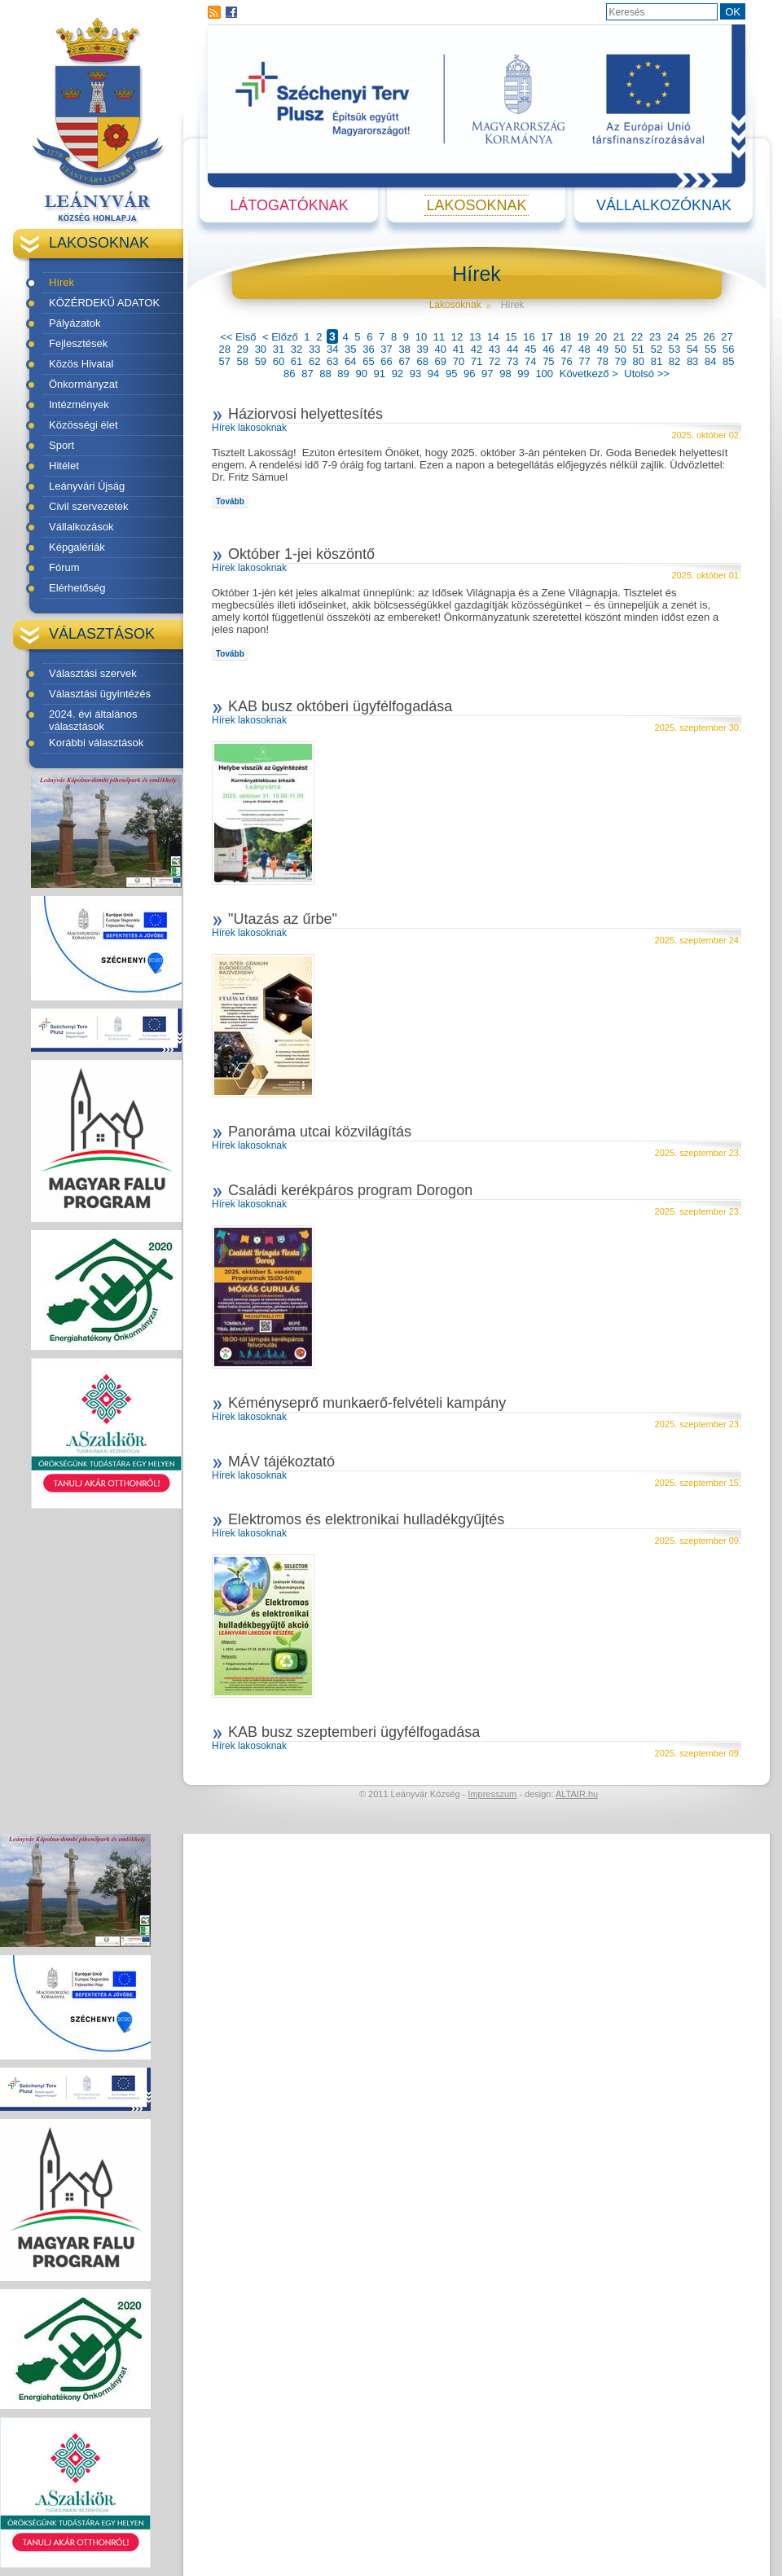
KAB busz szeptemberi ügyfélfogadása (354, 1732)
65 (368, 361)
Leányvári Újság (87, 486)
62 (314, 361)
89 (343, 373)
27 (726, 337)
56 (728, 349)
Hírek (61, 282)
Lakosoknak (476, 205)
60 (278, 361)
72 (494, 361)
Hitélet (64, 465)
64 (350, 361)
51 (638, 349)
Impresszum (492, 1794)
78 (602, 361)
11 (439, 337)
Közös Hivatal (81, 364)
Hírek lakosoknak (249, 427)
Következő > (589, 373)
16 (528, 337)
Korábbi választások (96, 742)
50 (620, 349)
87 (307, 373)
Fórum (64, 567)
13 (475, 337)
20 (601, 337)
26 (708, 337)
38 (404, 349)
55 (710, 349)
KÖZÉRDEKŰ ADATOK (104, 303)
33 (314, 349)
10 (421, 337)
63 (332, 361)
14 (493, 337)
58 (242, 361)
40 (440, 349)
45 (530, 349)
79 (620, 361)
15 (510, 337)
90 (361, 373)
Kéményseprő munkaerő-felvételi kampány (367, 1403)
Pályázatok (75, 323)
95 (451, 373)
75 (548, 361)
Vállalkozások (81, 527)
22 (637, 337)
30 (260, 349)
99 (523, 373)
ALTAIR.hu (577, 1794)
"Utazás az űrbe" (282, 919)
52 (656, 349)
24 (673, 337)
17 (546, 337)
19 (583, 337)
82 (674, 361)
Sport (61, 445)
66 (386, 361)
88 (325, 373)
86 (289, 373)
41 (458, 349)
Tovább (230, 501)
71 (476, 361)
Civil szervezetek (89, 506)
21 (619, 337)
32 (296, 349)
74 (530, 361)
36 (368, 349)
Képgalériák (77, 547)
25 (690, 337)
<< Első (238, 337)
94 (433, 373)
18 (564, 337)
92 (397, 373)
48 (584, 349)
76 (566, 361)
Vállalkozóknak (663, 205)
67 (404, 361)
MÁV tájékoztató (281, 1461)
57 (224, 361)
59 (260, 361)
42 (476, 349)
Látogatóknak (289, 205)
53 (674, 349)
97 (487, 373)
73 (512, 361)
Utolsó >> (647, 373)
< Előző (280, 337)
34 (332, 349)
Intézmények (79, 404)
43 (494, 349)
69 (440, 361)
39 (422, 349)
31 (278, 349)
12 (457, 337)
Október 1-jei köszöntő (301, 554)
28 (224, 349)
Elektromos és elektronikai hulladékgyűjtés (366, 1519)
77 (584, 361)
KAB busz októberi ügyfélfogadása (340, 706)
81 (656, 361)
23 (655, 337)
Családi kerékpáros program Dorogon (350, 1190)
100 (544, 373)
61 (296, 361)
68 (422, 361)
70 (458, 361)
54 (692, 349)
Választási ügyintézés (100, 694)
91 (379, 373)
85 (728, 361)
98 (505, 373)
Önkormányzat (83, 384)
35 (350, 349)
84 (710, 361)
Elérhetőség (77, 588)
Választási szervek (93, 673)
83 (692, 361)
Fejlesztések (78, 343)
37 (386, 349)
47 (566, 349)
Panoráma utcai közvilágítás (319, 1131)
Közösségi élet (83, 425)
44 (512, 349)
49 (602, 349)
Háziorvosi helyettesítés (305, 414)
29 (242, 349)
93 (415, 373)
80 (638, 361)
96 (469, 373)
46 (548, 349)
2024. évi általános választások (93, 720)
